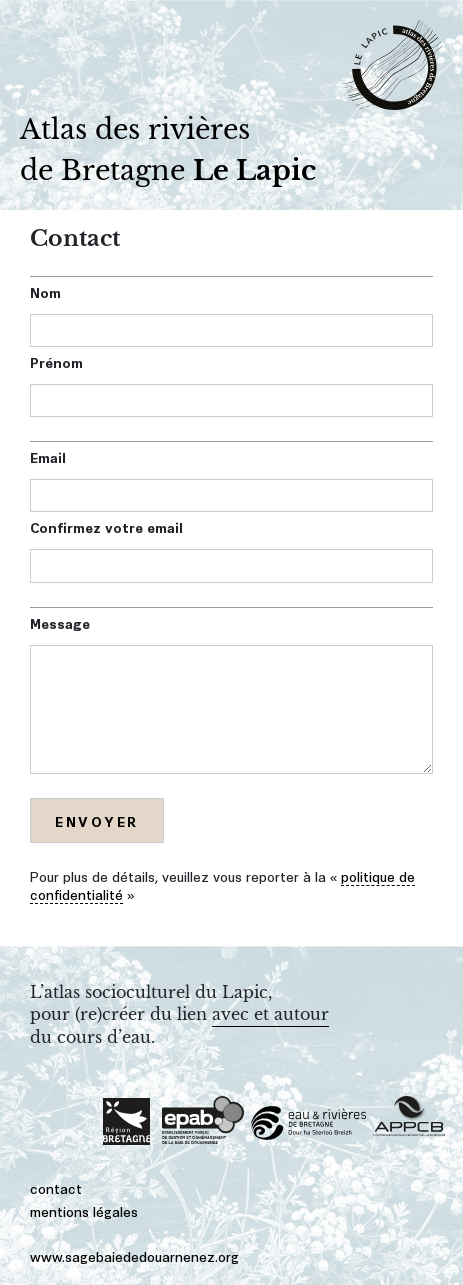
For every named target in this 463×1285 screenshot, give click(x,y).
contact (56, 1187)
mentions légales (84, 1210)
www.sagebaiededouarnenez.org (134, 1255)
